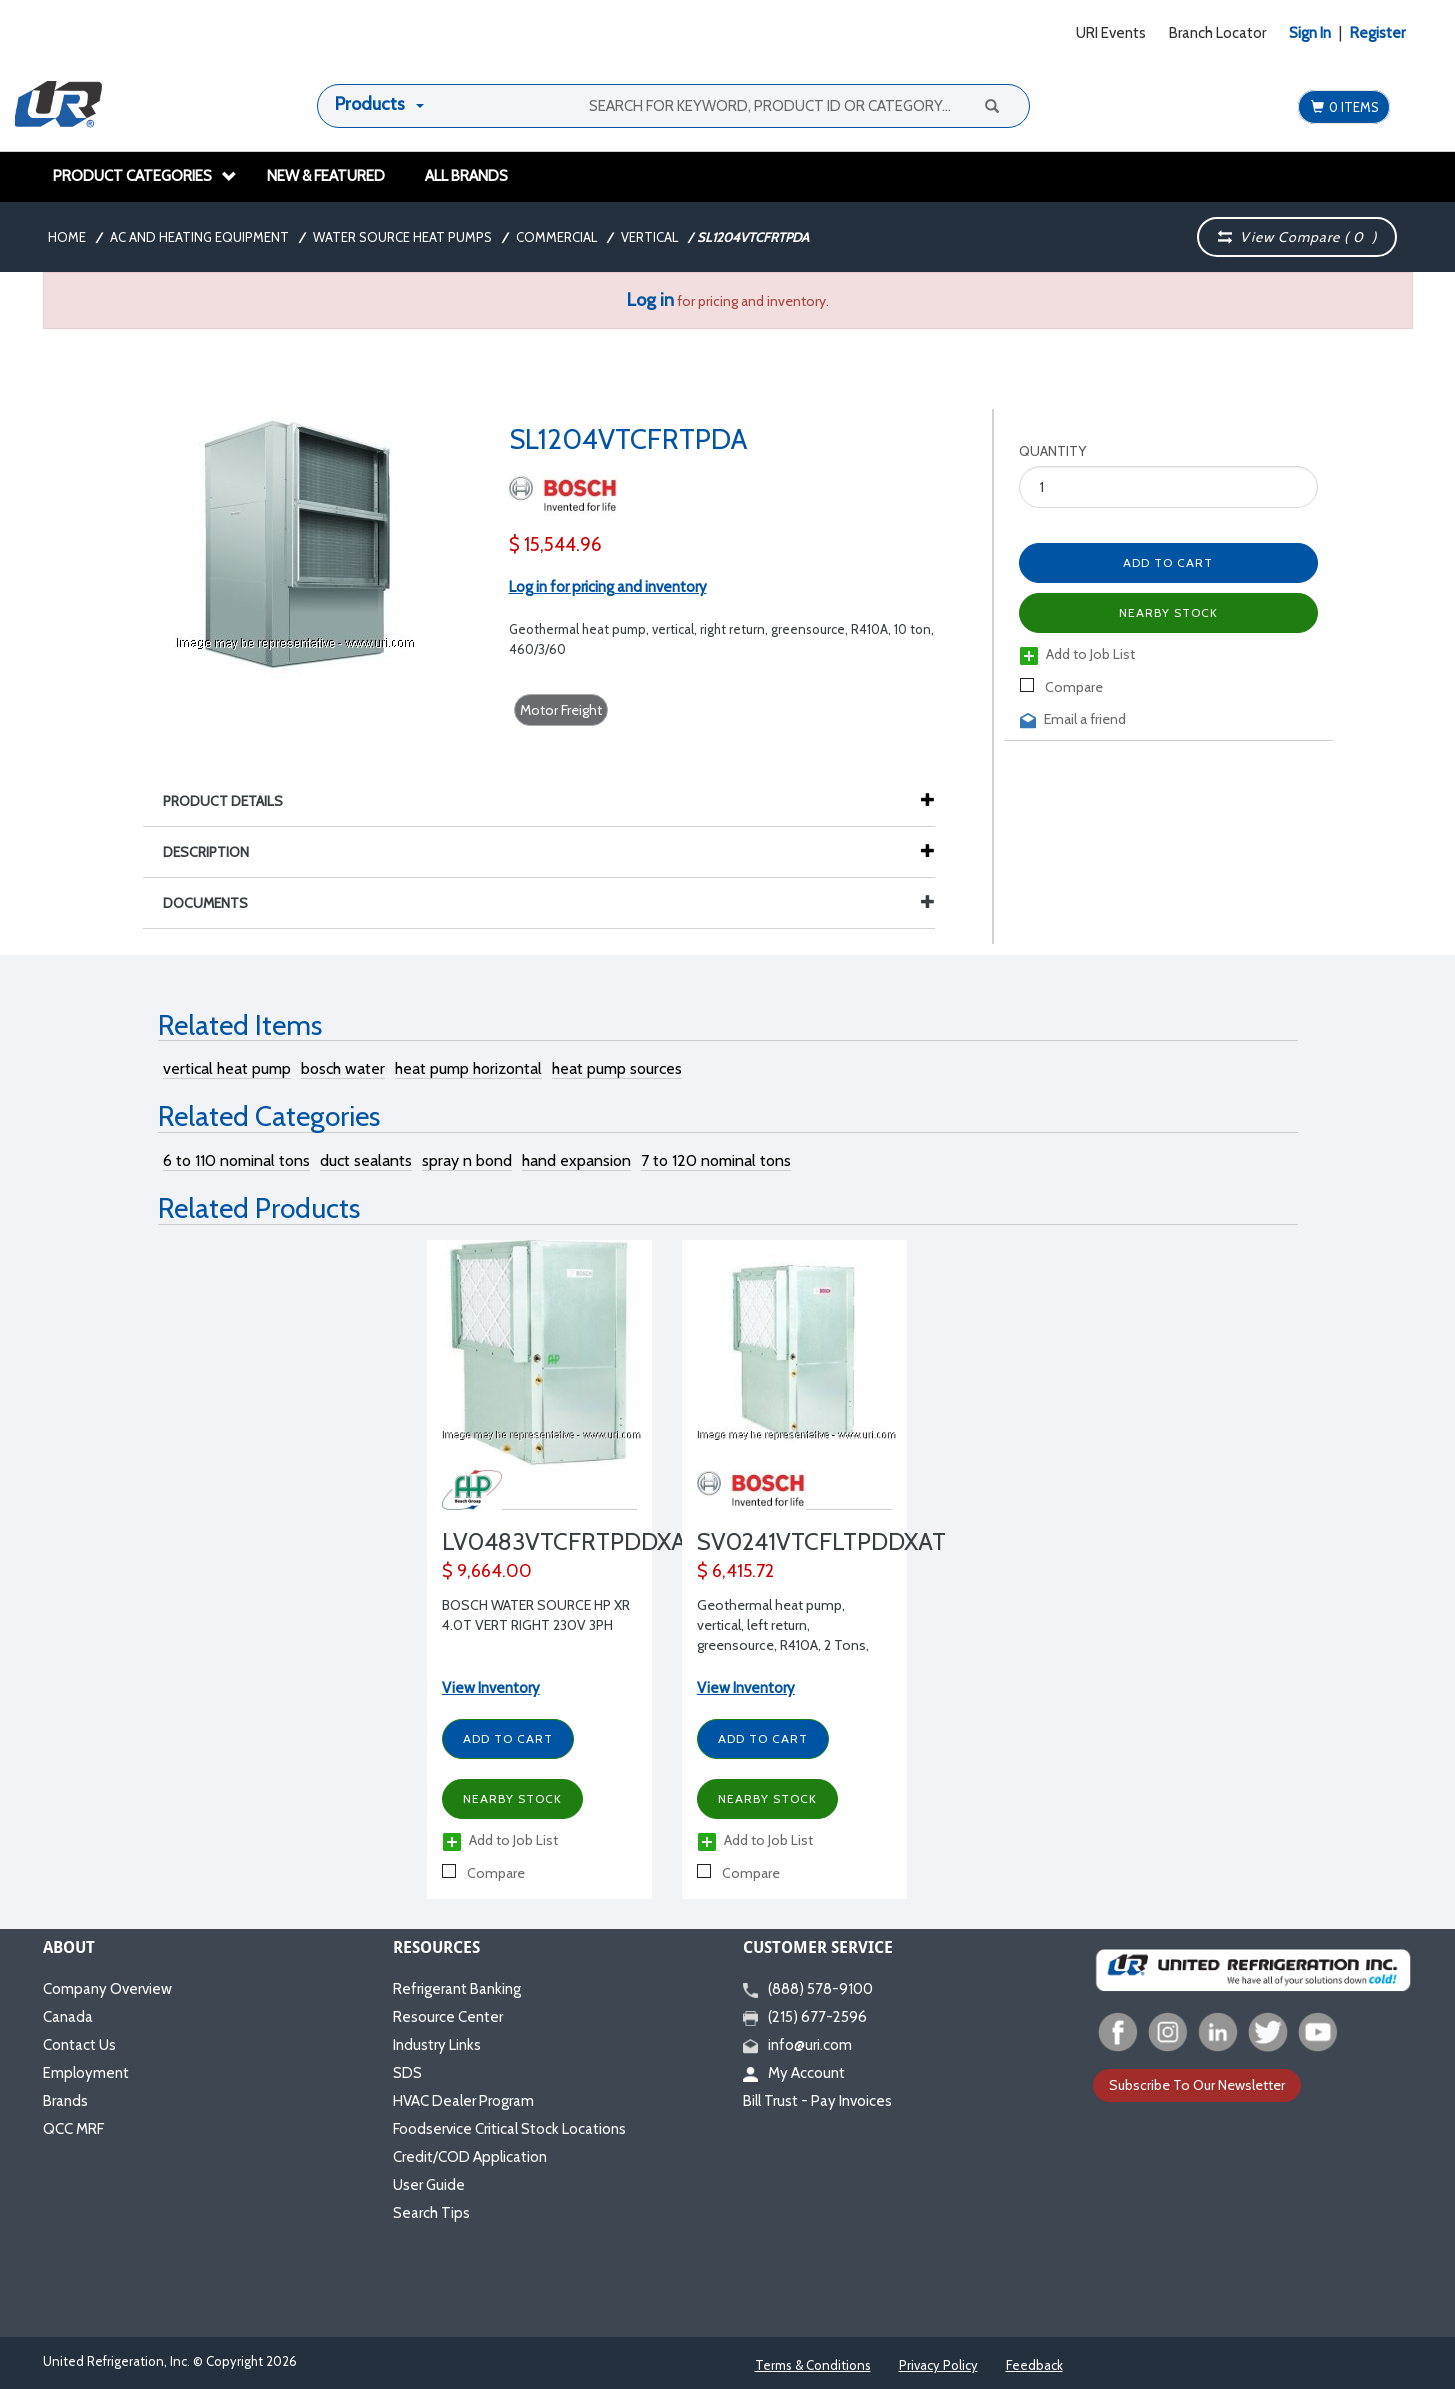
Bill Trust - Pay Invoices (817, 2101)
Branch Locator (1217, 33)
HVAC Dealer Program (463, 2101)
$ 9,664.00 (487, 1571)
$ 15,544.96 (555, 544)
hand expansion (576, 1160)
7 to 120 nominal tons (716, 1160)
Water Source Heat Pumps (402, 237)
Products (370, 104)
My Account (794, 2073)
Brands (65, 2101)
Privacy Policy (938, 2365)
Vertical (649, 237)
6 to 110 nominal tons (236, 1160)
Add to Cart (1168, 562)
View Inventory (491, 1688)
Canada (68, 2017)
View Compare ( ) (1298, 237)
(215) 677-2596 (805, 2017)
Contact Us (79, 2045)
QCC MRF (73, 2129)
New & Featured (326, 176)
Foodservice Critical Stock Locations (509, 2129)
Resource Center (448, 2017)
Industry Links (437, 2045)
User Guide (429, 2185)
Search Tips (431, 2213)
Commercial (556, 237)
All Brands (466, 176)
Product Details (233, 801)
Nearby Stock (1168, 612)
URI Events (1111, 33)
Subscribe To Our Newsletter (1197, 2085)
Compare (1061, 687)
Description (216, 852)
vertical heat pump (227, 1068)
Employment (86, 2073)
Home (67, 237)
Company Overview (107, 1989)
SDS (407, 2073)
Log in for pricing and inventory (608, 587)
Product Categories (145, 176)
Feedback (1034, 2365)
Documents (549, 903)
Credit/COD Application (470, 2157)
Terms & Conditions (813, 2365)
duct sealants (366, 1160)
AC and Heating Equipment (199, 237)
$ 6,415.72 (735, 1571)
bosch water (343, 1068)
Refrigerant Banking (457, 1989)
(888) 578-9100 (808, 1989)
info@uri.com (797, 2045)
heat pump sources (617, 1068)
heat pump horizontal (468, 1068)
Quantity (1052, 451)
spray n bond (467, 1160)
